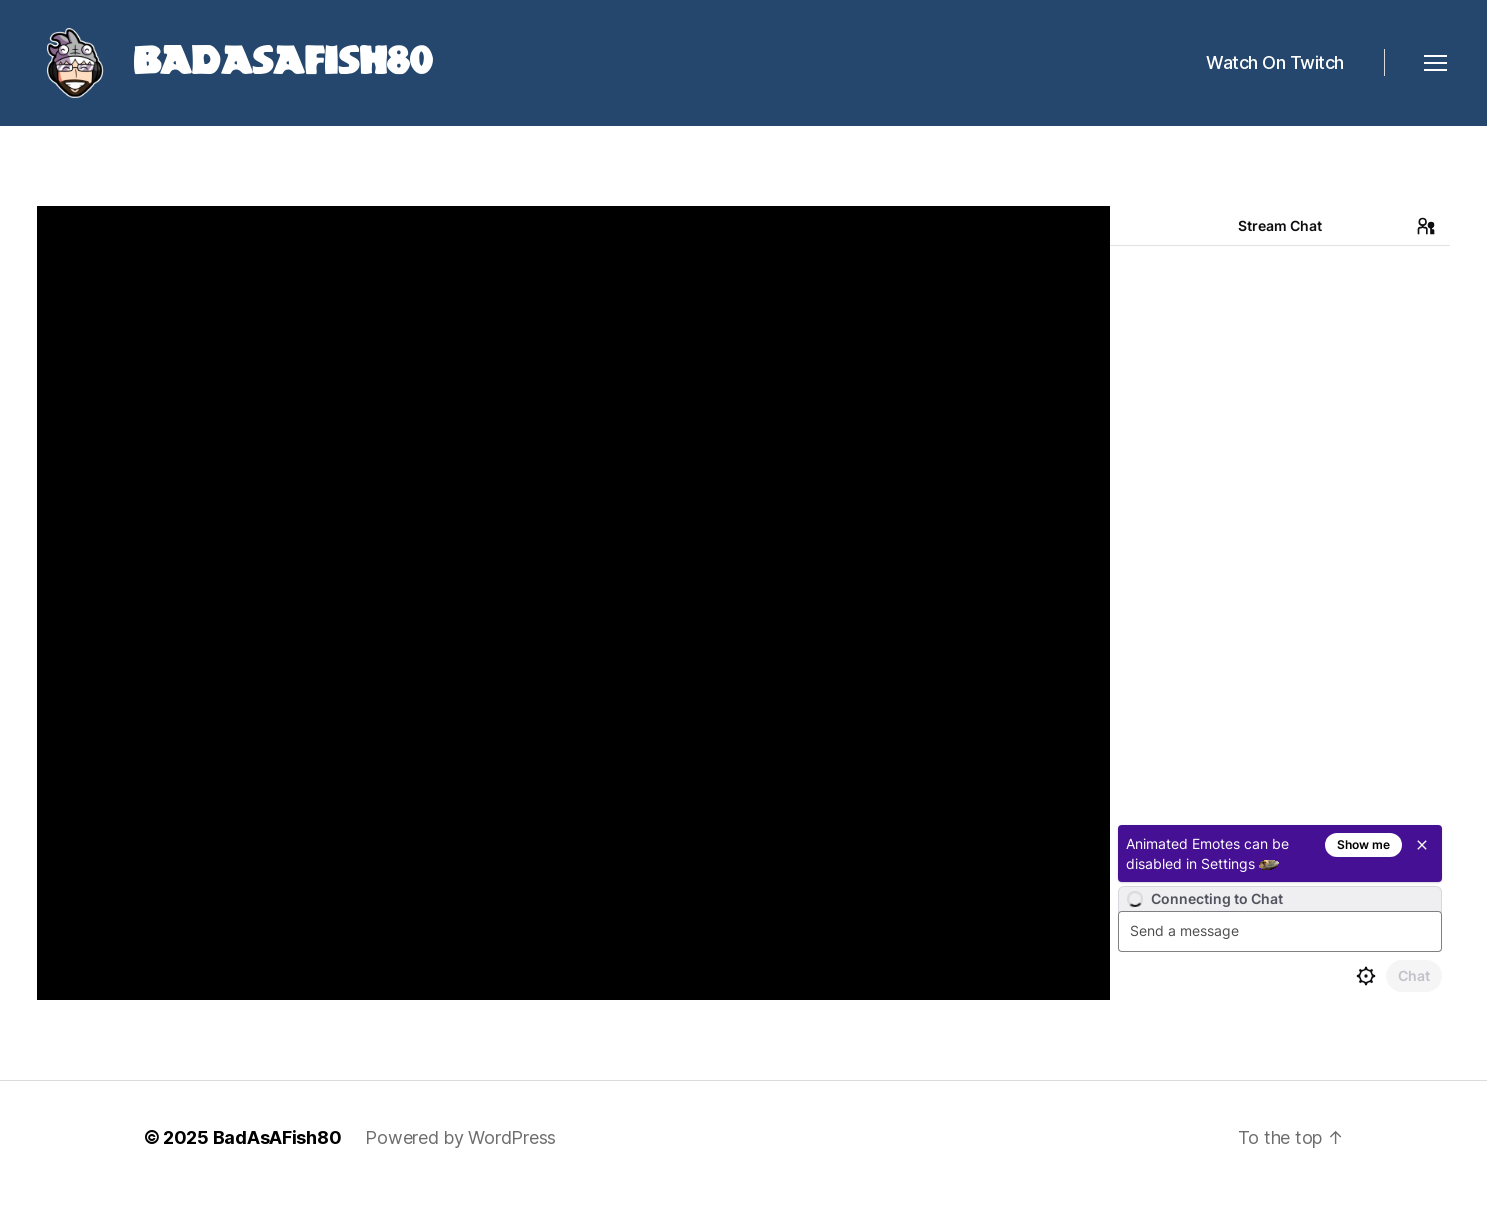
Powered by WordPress (460, 1157)
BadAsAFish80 (277, 1157)
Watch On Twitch (1275, 72)
